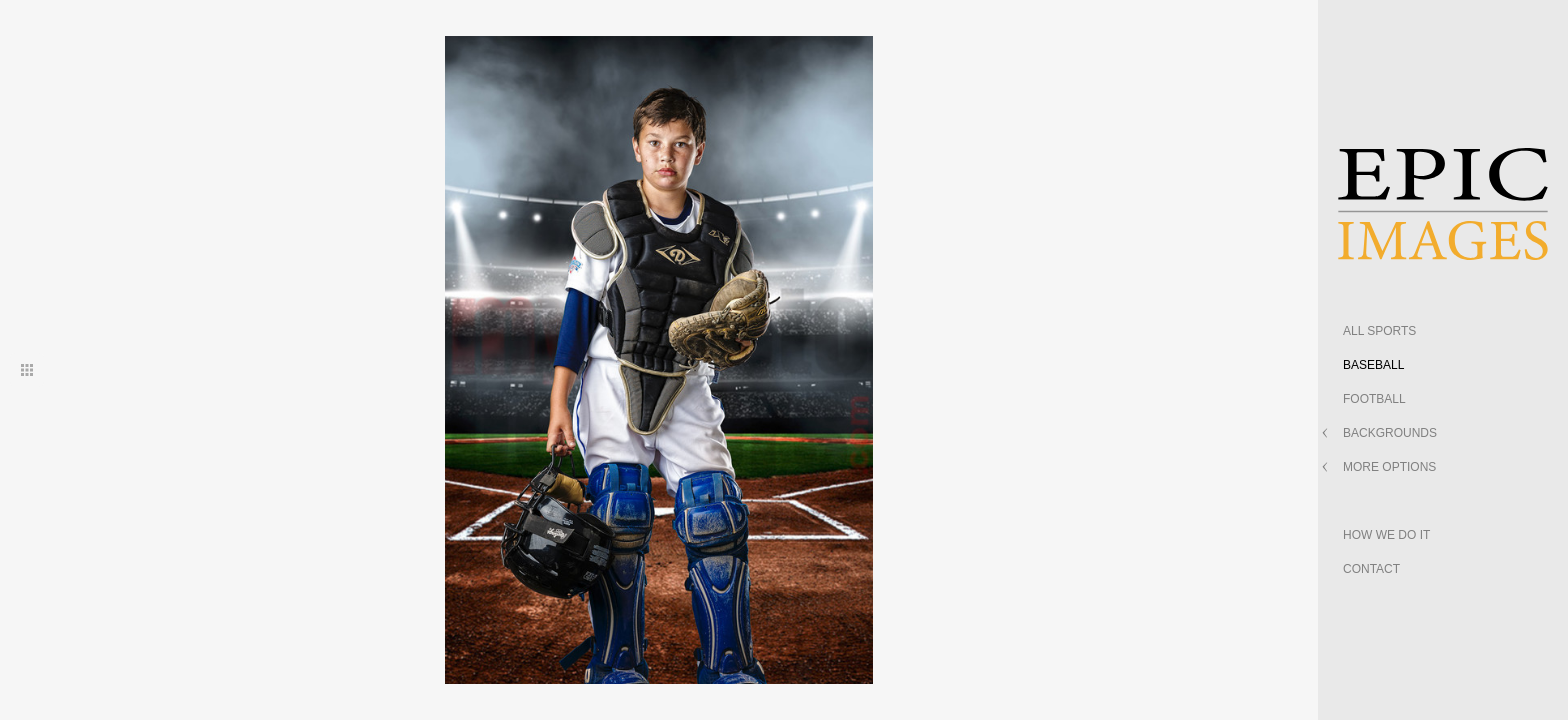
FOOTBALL (1374, 399)
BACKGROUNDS (1390, 433)
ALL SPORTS (1379, 331)
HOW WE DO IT (1386, 535)
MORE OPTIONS (1389, 467)
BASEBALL (1373, 365)
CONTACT (1371, 569)
